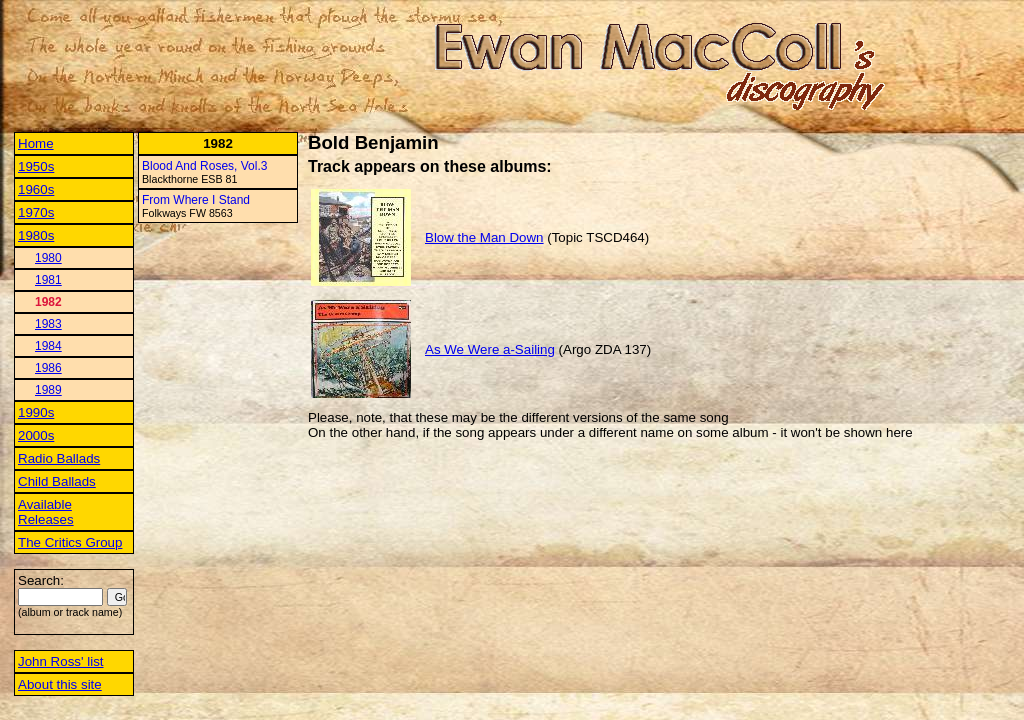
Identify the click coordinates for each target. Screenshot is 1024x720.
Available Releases (46, 512)
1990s (36, 412)
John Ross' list (61, 661)
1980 (48, 258)
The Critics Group (70, 542)
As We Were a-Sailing (490, 349)
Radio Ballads (59, 458)
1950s (36, 166)
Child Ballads (57, 481)
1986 (48, 368)
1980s (36, 235)
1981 (48, 280)
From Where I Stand (196, 200)
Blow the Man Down (484, 237)
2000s (36, 435)
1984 (48, 346)
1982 (48, 302)
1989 (48, 390)
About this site (60, 684)
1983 (48, 324)
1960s (36, 189)
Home (36, 143)
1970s (36, 212)
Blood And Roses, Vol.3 (204, 166)
